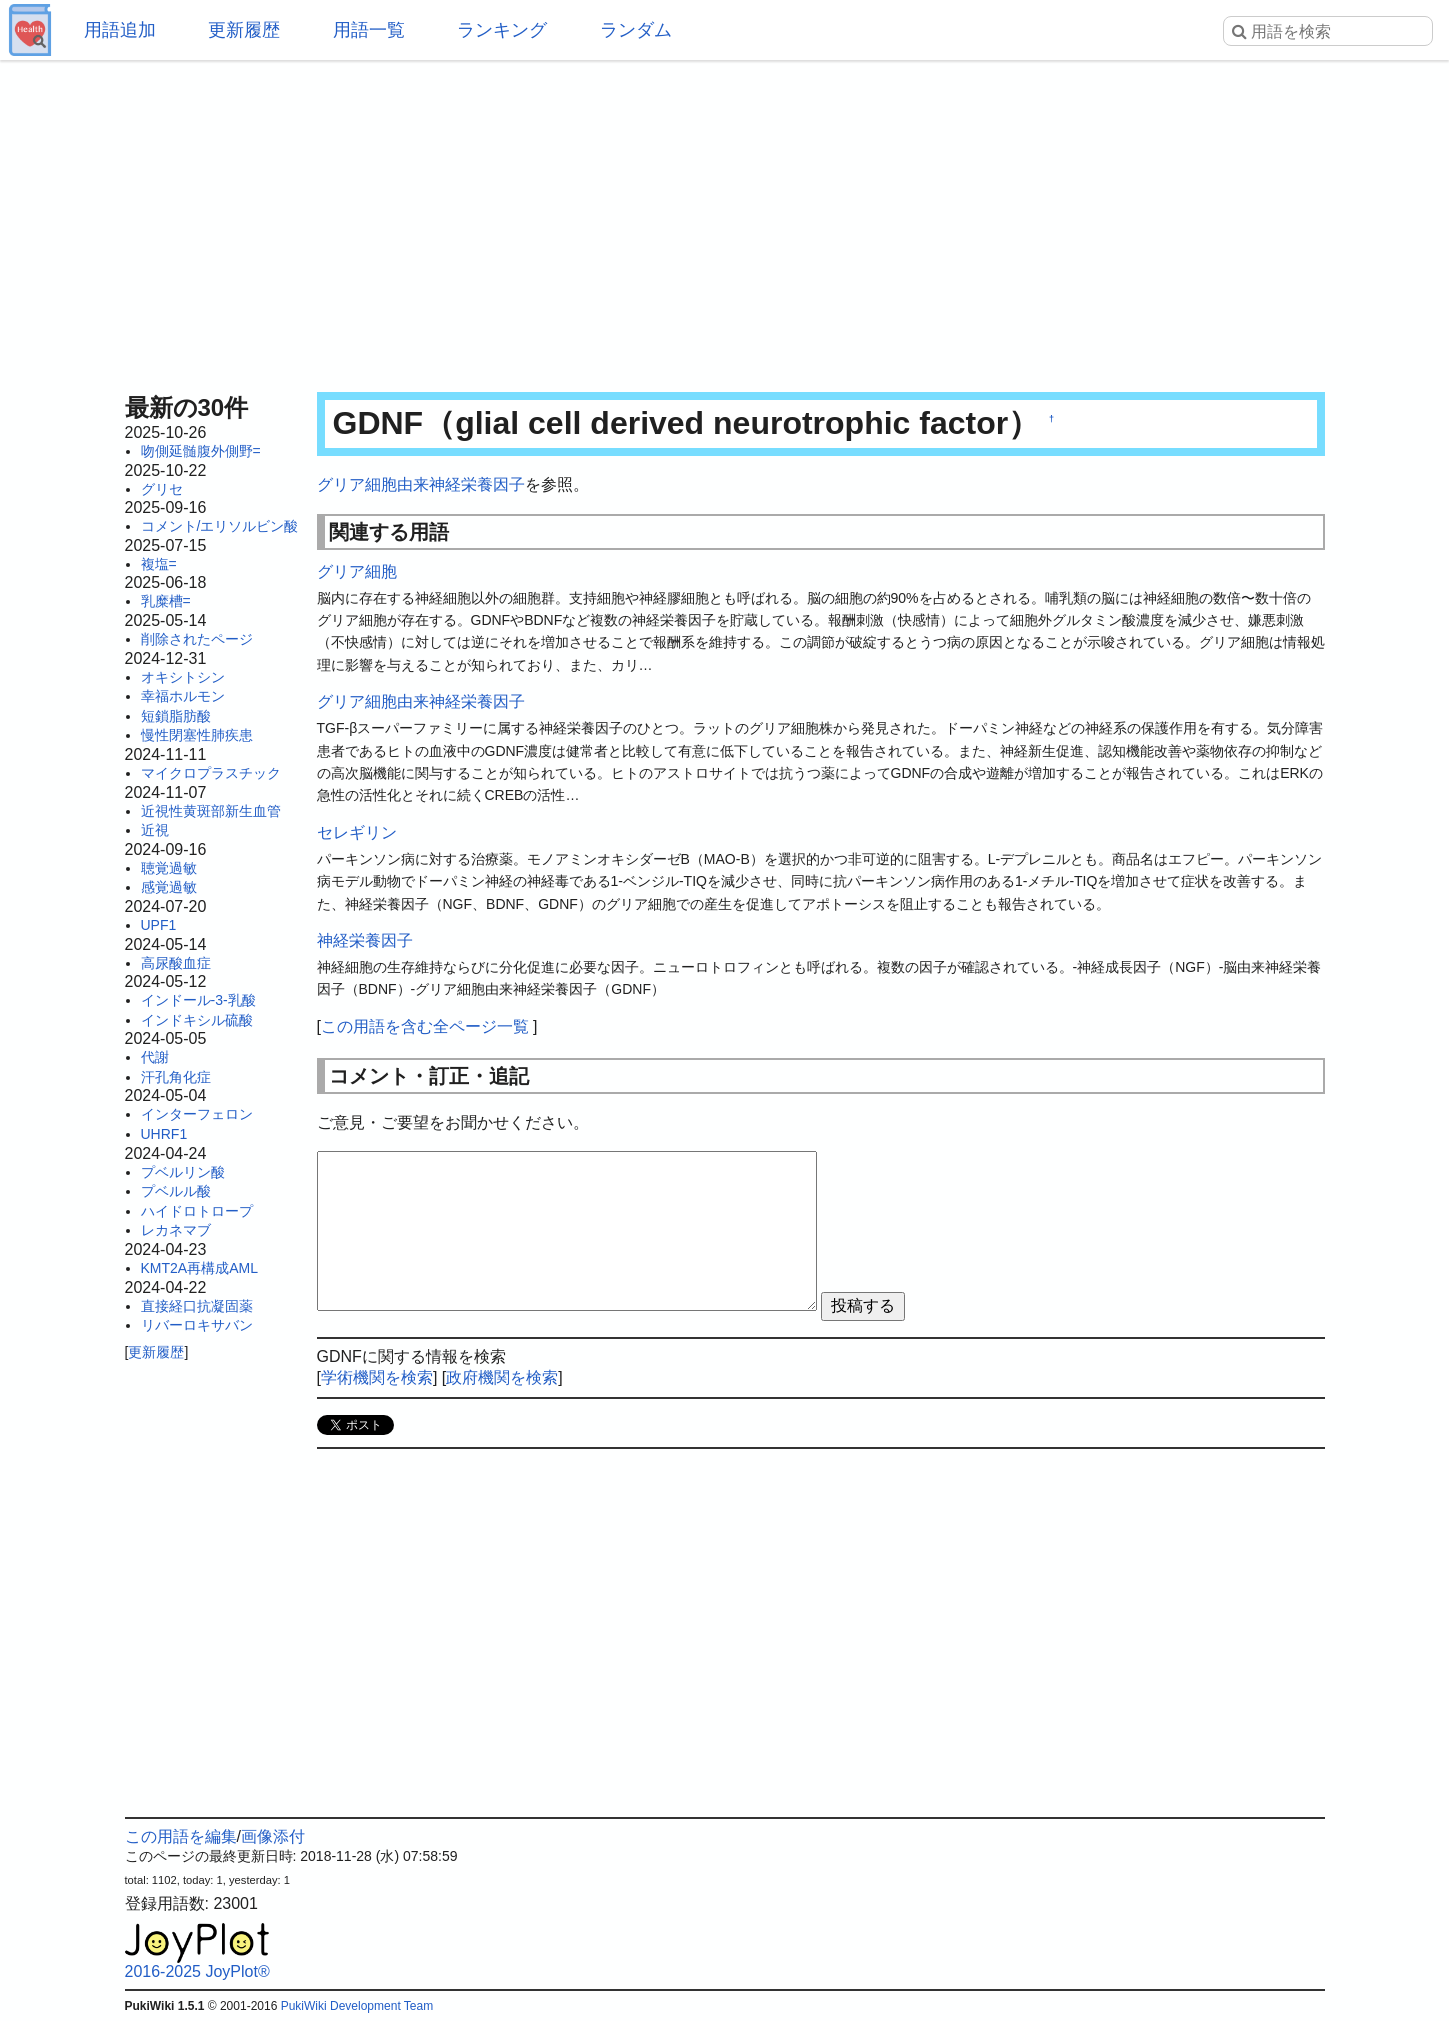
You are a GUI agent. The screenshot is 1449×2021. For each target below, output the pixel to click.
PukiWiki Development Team (357, 2006)
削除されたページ (197, 639)
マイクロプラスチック (211, 773)
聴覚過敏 (169, 868)
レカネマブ (176, 1230)
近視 (155, 830)
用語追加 (120, 30)
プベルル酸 (176, 1191)
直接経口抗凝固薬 (197, 1306)
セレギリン (357, 832)
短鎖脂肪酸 (176, 716)
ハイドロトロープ (197, 1211)
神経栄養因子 (365, 940)
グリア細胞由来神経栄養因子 (421, 484)
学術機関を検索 (377, 1377)
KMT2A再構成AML (199, 1268)
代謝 (155, 1057)
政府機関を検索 (502, 1377)
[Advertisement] (725, 220)
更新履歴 (244, 30)
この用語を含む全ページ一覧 (425, 1026)
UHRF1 (164, 1134)
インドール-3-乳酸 (198, 1000)
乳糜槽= (166, 601)
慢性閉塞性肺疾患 (197, 735)
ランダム (636, 30)
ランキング (502, 30)
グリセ (162, 489)
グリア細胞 (357, 571)
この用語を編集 (181, 1836)
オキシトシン (183, 677)
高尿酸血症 (176, 963)
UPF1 (159, 925)
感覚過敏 (169, 887)
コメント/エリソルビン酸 (220, 526)
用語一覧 (369, 30)
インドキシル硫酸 (197, 1020)
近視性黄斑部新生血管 (211, 811)
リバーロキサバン (197, 1325)
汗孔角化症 (176, 1077)
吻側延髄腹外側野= (201, 451)
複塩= (159, 564)
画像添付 (273, 1836)
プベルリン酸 (183, 1172)
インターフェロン (197, 1114)
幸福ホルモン (183, 696)
